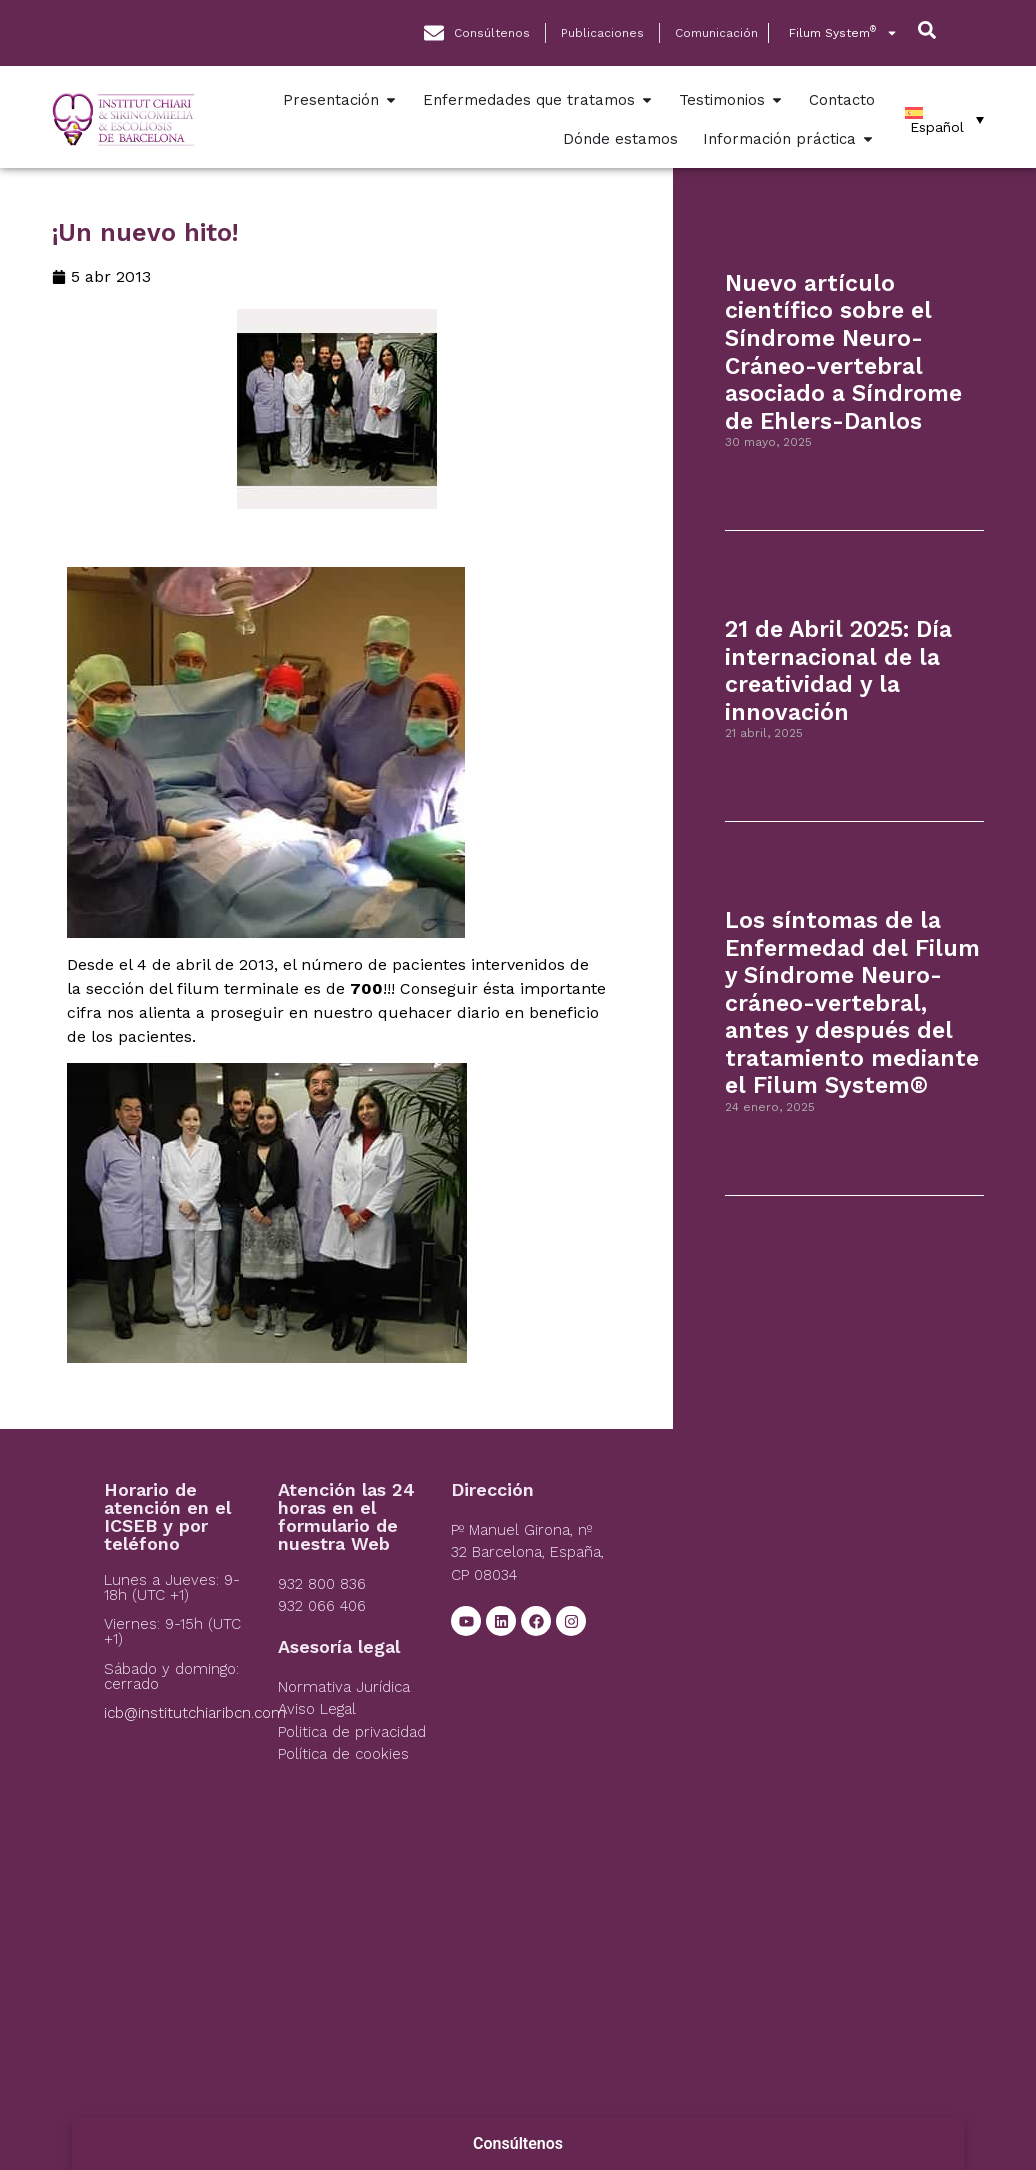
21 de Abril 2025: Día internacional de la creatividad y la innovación (838, 671)
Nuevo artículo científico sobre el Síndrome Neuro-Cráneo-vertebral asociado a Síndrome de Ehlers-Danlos (843, 352)
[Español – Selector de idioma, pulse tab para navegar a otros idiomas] (944, 120)
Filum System (843, 33)
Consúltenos (518, 2143)
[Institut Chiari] (778, 1631)
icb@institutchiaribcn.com (195, 1713)
